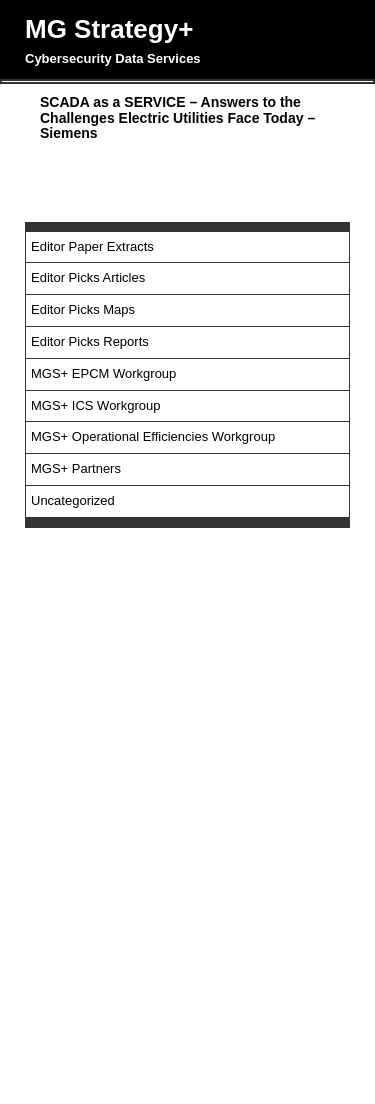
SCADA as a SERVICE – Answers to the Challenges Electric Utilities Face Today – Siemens (177, 117)
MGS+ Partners (76, 468)
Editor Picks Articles (88, 277)
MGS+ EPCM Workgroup (103, 373)
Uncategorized (73, 500)
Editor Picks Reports (90, 341)
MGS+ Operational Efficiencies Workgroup (153, 436)
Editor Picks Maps (83, 309)
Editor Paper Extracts (92, 246)
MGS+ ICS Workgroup (95, 405)
